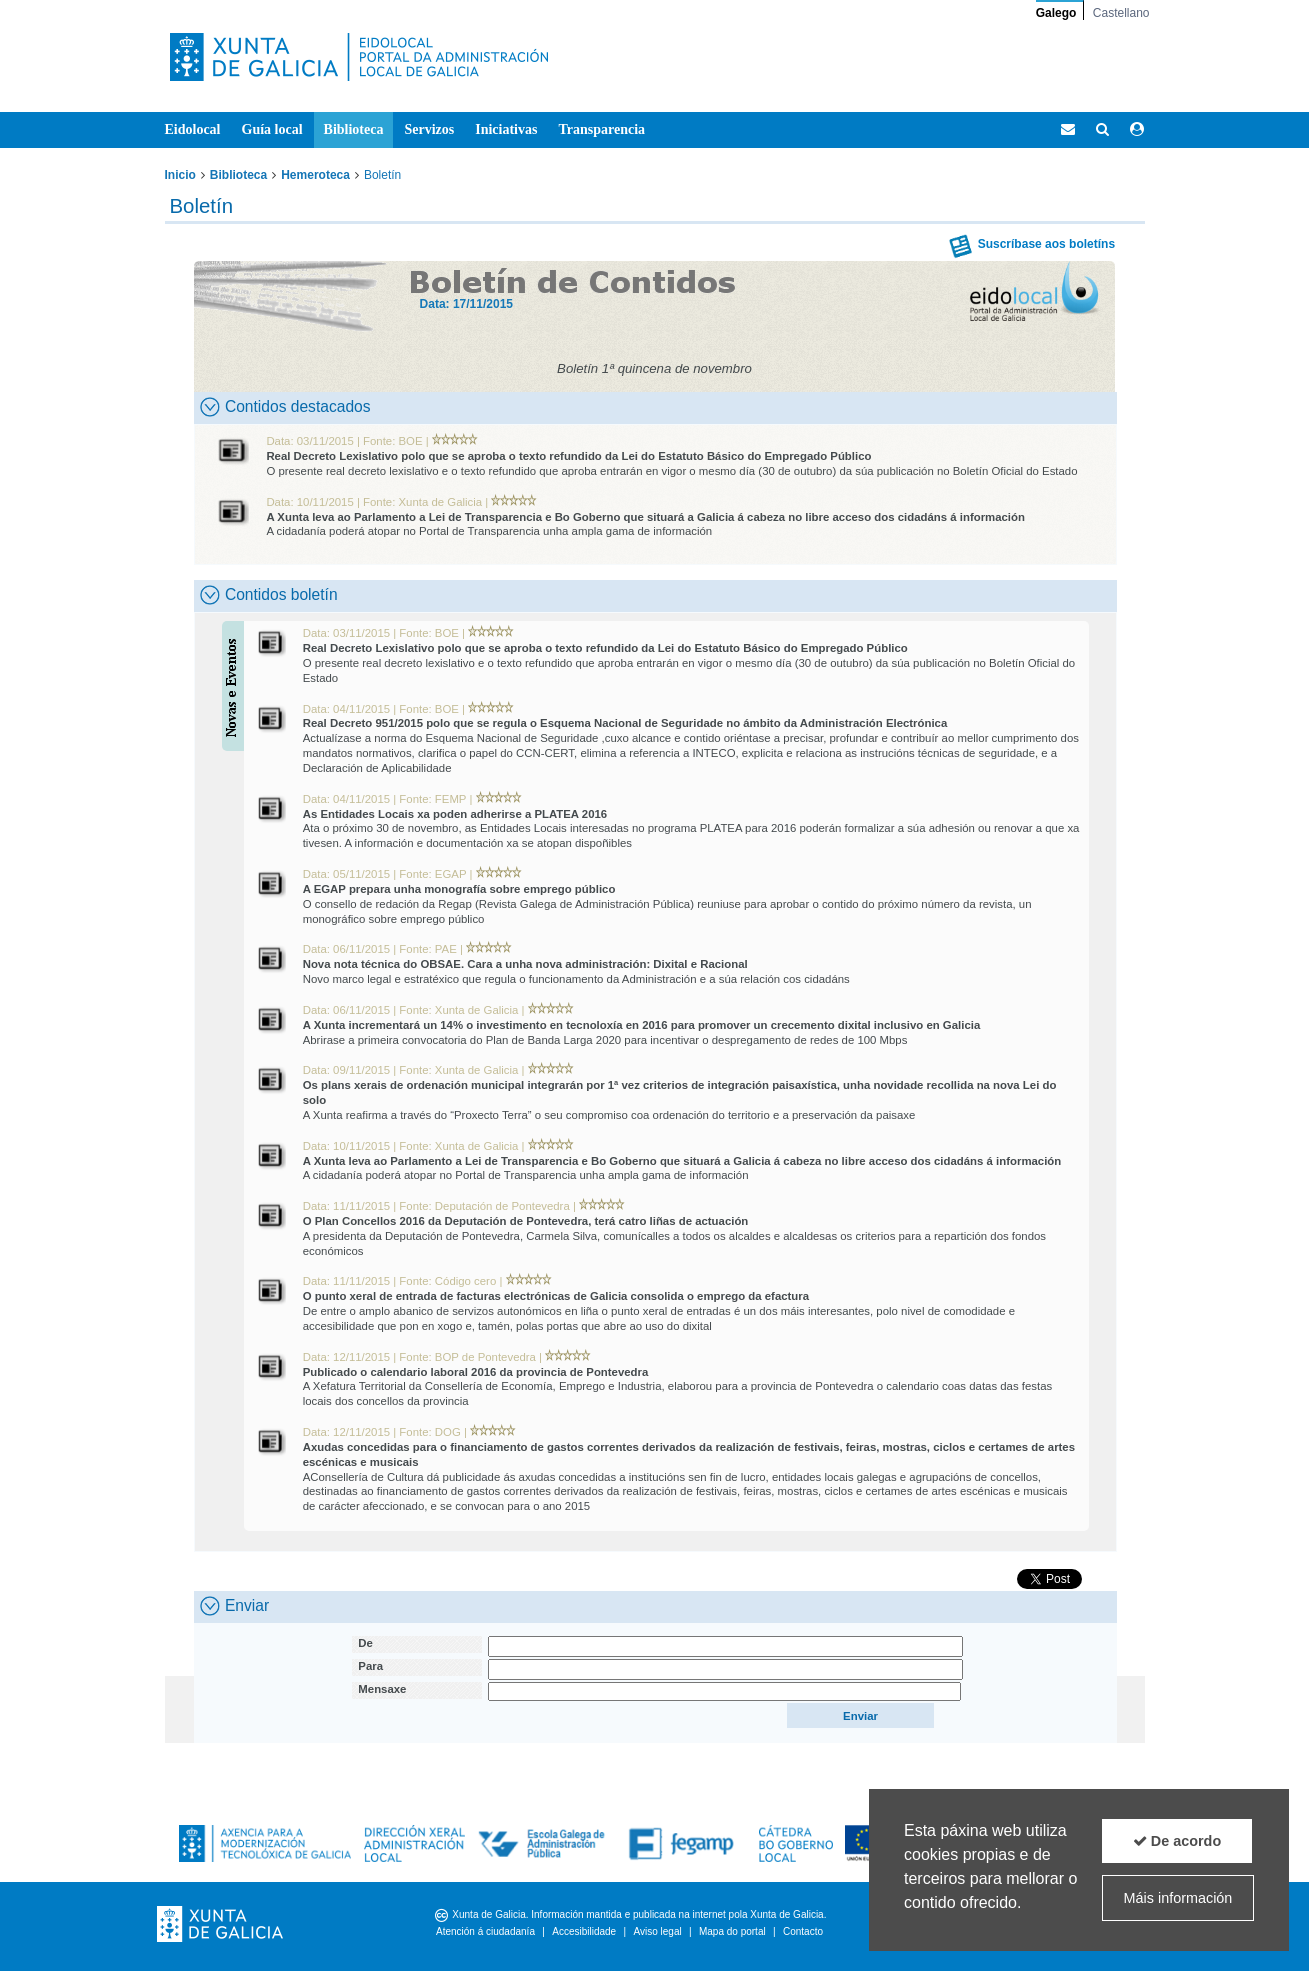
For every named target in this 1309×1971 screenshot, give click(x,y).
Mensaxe (382, 1689)
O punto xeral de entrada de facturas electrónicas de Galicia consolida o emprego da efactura (556, 1296)
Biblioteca (238, 175)
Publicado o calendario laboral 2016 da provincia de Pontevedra (476, 1372)
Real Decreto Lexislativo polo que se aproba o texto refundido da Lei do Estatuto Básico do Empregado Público (568, 456)
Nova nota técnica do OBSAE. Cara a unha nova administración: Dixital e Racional (525, 964)
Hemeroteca (315, 175)
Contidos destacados (285, 407)
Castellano (1121, 13)
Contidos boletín (269, 595)
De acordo (1177, 1841)
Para (370, 1666)
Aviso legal (657, 1931)
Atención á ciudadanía (485, 1931)
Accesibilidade (584, 1931)
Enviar (234, 1606)
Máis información (1178, 1898)
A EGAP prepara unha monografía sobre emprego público (459, 889)
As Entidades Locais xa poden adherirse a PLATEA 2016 (455, 814)
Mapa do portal (732, 1931)
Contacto (803, 1931)
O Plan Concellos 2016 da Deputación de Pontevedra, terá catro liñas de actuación (526, 1221)
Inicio (180, 175)
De (365, 1643)
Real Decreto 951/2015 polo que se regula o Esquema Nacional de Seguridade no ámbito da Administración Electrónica (625, 723)
